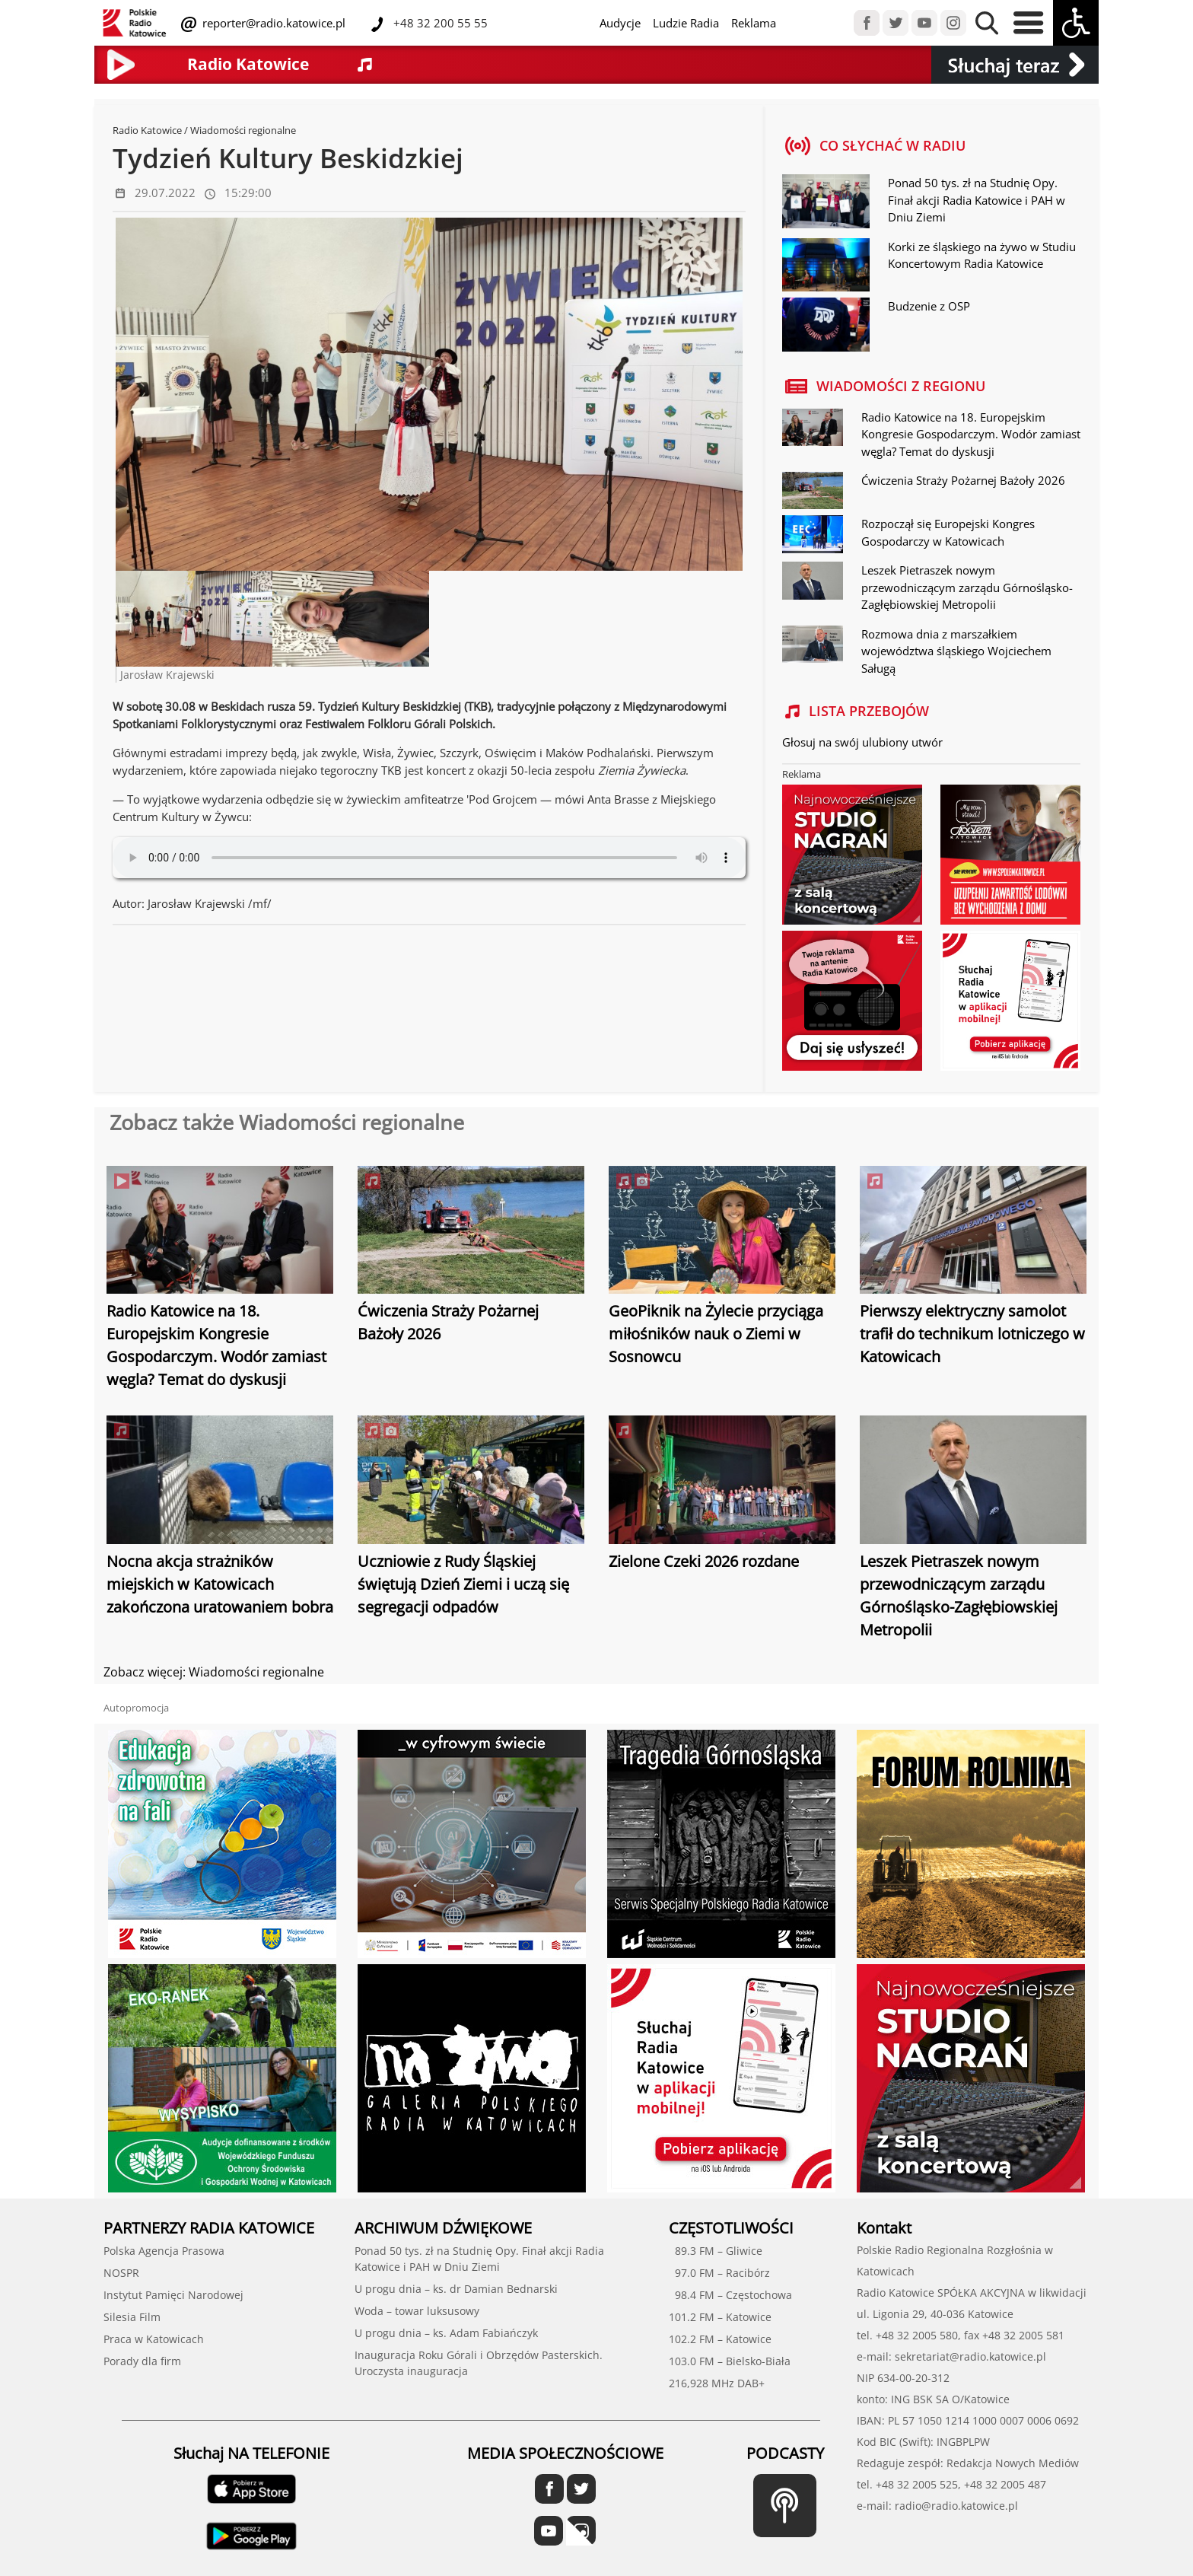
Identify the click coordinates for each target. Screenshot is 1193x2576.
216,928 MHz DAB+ (717, 2383)
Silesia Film (132, 2317)
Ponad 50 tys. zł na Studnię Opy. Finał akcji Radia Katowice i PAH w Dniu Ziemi (976, 199)
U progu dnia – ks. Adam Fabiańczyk (446, 2333)
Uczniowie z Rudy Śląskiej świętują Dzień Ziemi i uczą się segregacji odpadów (463, 1584)
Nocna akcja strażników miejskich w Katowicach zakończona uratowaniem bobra (220, 1584)
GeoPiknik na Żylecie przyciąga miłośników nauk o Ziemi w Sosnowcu (716, 1334)
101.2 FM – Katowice (720, 2317)
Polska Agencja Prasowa (163, 2250)
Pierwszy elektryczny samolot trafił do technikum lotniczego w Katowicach (972, 1334)
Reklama (753, 22)
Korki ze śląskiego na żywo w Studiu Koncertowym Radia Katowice (982, 255)
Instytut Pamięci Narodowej (173, 2295)
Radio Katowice (147, 130)
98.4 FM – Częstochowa (730, 2295)
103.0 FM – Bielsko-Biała (730, 2361)
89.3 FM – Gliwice (715, 2250)
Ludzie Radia (686, 22)
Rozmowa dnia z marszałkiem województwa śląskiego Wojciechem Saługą (956, 651)
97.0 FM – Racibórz (719, 2273)
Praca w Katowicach (153, 2339)
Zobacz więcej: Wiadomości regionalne (213, 1672)
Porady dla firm (142, 2361)
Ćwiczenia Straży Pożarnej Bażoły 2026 (963, 480)
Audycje (620, 22)
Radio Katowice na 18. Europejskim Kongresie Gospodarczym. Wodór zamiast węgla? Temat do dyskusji (970, 434)
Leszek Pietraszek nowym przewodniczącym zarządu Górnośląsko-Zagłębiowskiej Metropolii (967, 587)
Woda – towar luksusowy (417, 2311)
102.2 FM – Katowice (720, 2339)
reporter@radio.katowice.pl (272, 22)
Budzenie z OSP (929, 306)
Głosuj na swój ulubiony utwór (862, 742)
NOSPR (121, 2273)
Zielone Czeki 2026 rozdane (704, 1561)
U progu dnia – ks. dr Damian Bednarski (456, 2288)
